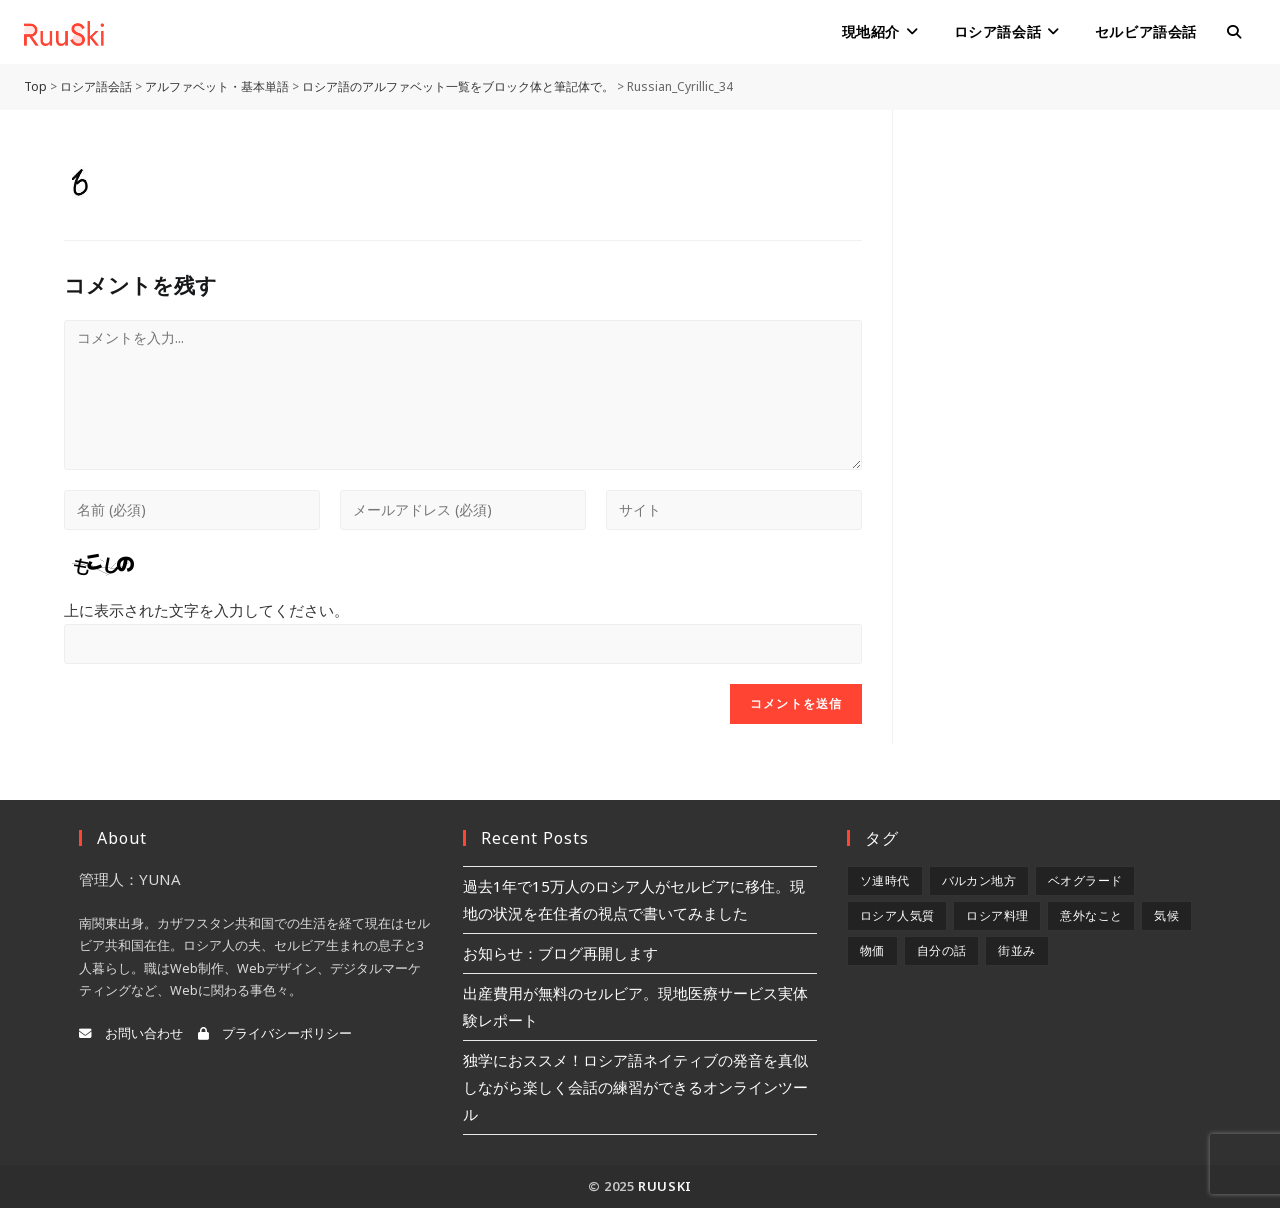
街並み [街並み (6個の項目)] (1016, 950)
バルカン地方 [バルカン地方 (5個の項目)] (979, 880)
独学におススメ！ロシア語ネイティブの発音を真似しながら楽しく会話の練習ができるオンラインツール (635, 1087)
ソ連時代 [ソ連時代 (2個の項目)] (885, 880)
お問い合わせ (131, 1033)
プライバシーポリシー (275, 1033)
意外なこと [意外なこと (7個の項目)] (1091, 915)
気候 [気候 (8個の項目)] (1166, 915)
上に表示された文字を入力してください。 (206, 610)
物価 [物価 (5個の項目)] (872, 950)
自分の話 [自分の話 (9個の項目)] (942, 950)
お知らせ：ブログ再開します (560, 953)
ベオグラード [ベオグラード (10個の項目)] (1085, 880)
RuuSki (665, 1186)
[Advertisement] (1069, 410)
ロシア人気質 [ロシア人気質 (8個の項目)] (897, 915)
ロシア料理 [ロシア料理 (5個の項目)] (997, 915)
